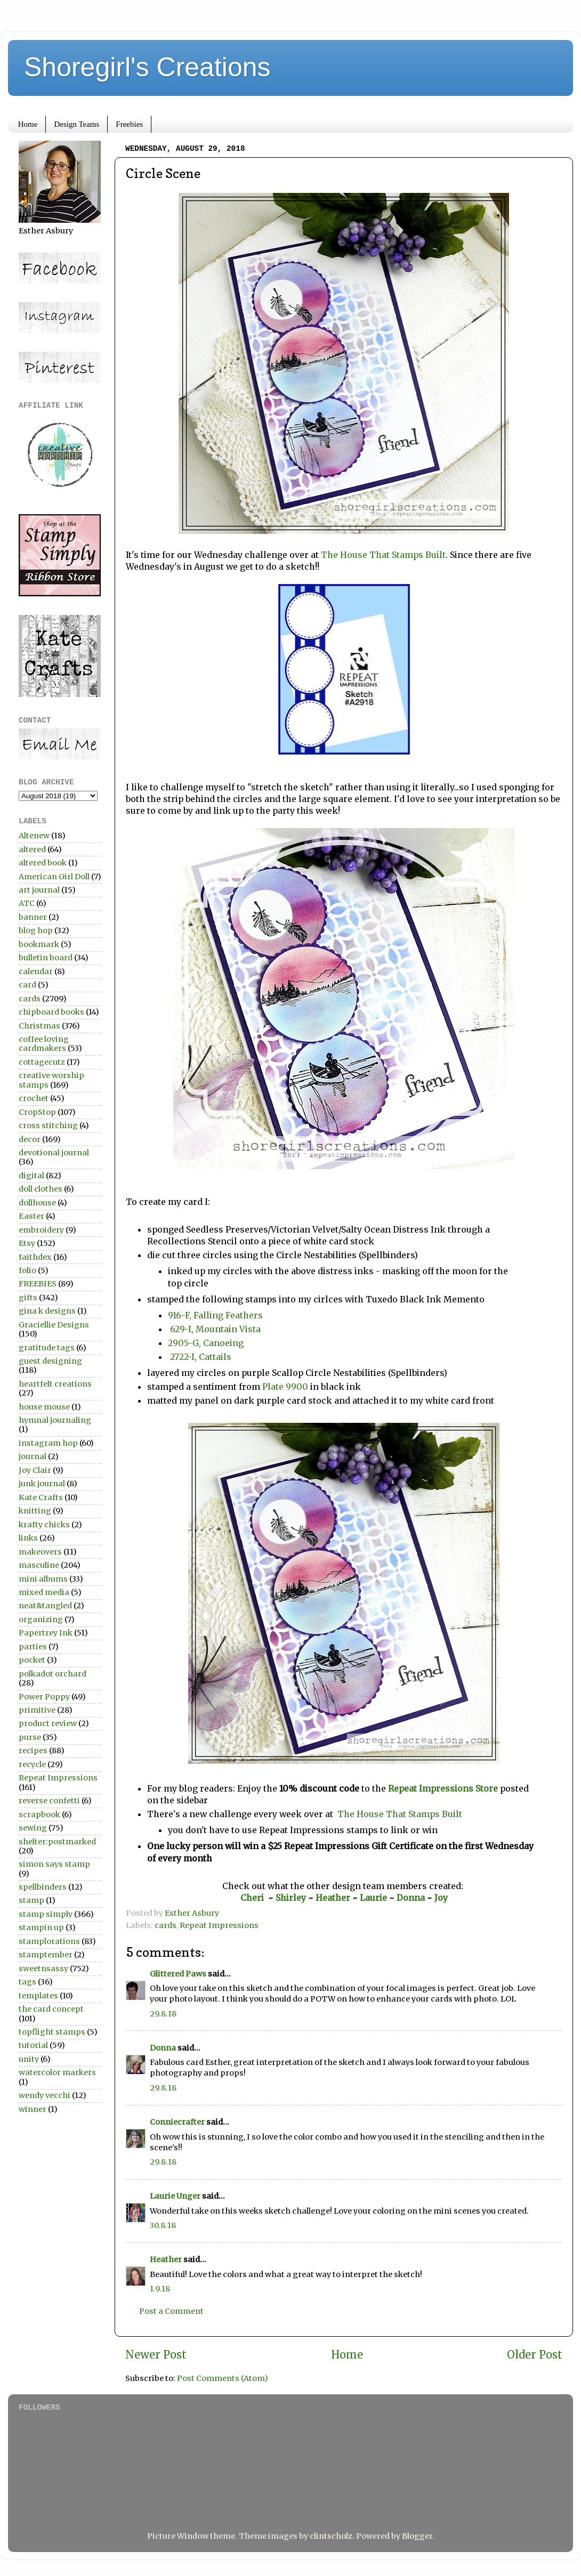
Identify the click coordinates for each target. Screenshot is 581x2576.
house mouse (44, 1407)
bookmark (39, 944)
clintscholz (331, 2536)
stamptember (45, 1954)
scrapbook (39, 1814)
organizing (41, 1619)
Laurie (372, 1897)
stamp (31, 1900)
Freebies (129, 124)
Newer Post (156, 2355)
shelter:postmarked (57, 1841)
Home (28, 124)
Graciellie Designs (54, 1325)
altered (32, 849)
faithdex (35, 1257)
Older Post (534, 2355)
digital (31, 1175)
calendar (36, 971)
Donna (412, 1897)
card (27, 985)
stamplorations (49, 1941)
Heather (333, 1897)
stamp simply (45, 1914)
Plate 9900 (284, 1386)
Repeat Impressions (219, 1925)
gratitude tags (47, 1347)
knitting (35, 1511)
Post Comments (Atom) (222, 2378)
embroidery (41, 1230)
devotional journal (54, 1152)
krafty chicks (44, 1524)
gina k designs (47, 1311)
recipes (33, 1750)
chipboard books (51, 1012)
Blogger (417, 2536)
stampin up (41, 1927)
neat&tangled (45, 1605)
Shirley (291, 1897)
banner (33, 917)
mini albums (43, 1579)
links (28, 1538)
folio (27, 1270)
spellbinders (43, 1887)
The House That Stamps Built (383, 554)
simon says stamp (54, 1864)
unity (29, 2059)
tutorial (33, 2045)
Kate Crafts (41, 1497)
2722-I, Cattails (199, 1356)
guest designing (50, 1361)
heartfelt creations (55, 1384)
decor (30, 1139)
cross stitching (48, 1125)
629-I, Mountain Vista (215, 1329)
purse (30, 1737)
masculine (39, 1565)
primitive (37, 1710)
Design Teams (76, 124)
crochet (34, 1098)
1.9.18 (160, 2289)
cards (165, 1925)
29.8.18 (163, 2014)
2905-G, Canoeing (206, 1343)
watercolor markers (57, 2072)
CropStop (37, 1112)
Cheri (254, 1897)
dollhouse (37, 1203)
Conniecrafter (177, 2122)
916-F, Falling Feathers (216, 1315)
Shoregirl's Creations (147, 67)
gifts (28, 1297)
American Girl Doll (54, 876)
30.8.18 (163, 2225)
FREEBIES (38, 1284)
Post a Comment (171, 2311)
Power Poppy (44, 1697)
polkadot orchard (52, 1674)
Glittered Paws (178, 1974)
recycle (32, 1764)
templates (38, 1995)
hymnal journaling (55, 1420)
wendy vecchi (44, 2095)
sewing (33, 1828)
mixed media (44, 1592)
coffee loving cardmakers (44, 1043)
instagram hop (48, 1443)
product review (48, 1723)
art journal (39, 890)
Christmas (39, 1026)
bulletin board (45, 957)
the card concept (51, 2009)
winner (32, 2109)
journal (32, 1456)
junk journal (42, 1483)
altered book (43, 863)
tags (27, 1982)
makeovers (40, 1552)
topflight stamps (52, 2032)
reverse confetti (49, 1800)
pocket (32, 1660)
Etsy (27, 1243)
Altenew (34, 835)
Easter (31, 1216)
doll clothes (40, 1189)
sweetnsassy (43, 1968)
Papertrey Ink (45, 1633)
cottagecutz (42, 1062)
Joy (441, 1897)
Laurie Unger (175, 2196)
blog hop (36, 930)
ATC (27, 903)
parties (33, 1646)
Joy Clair (35, 1470)
